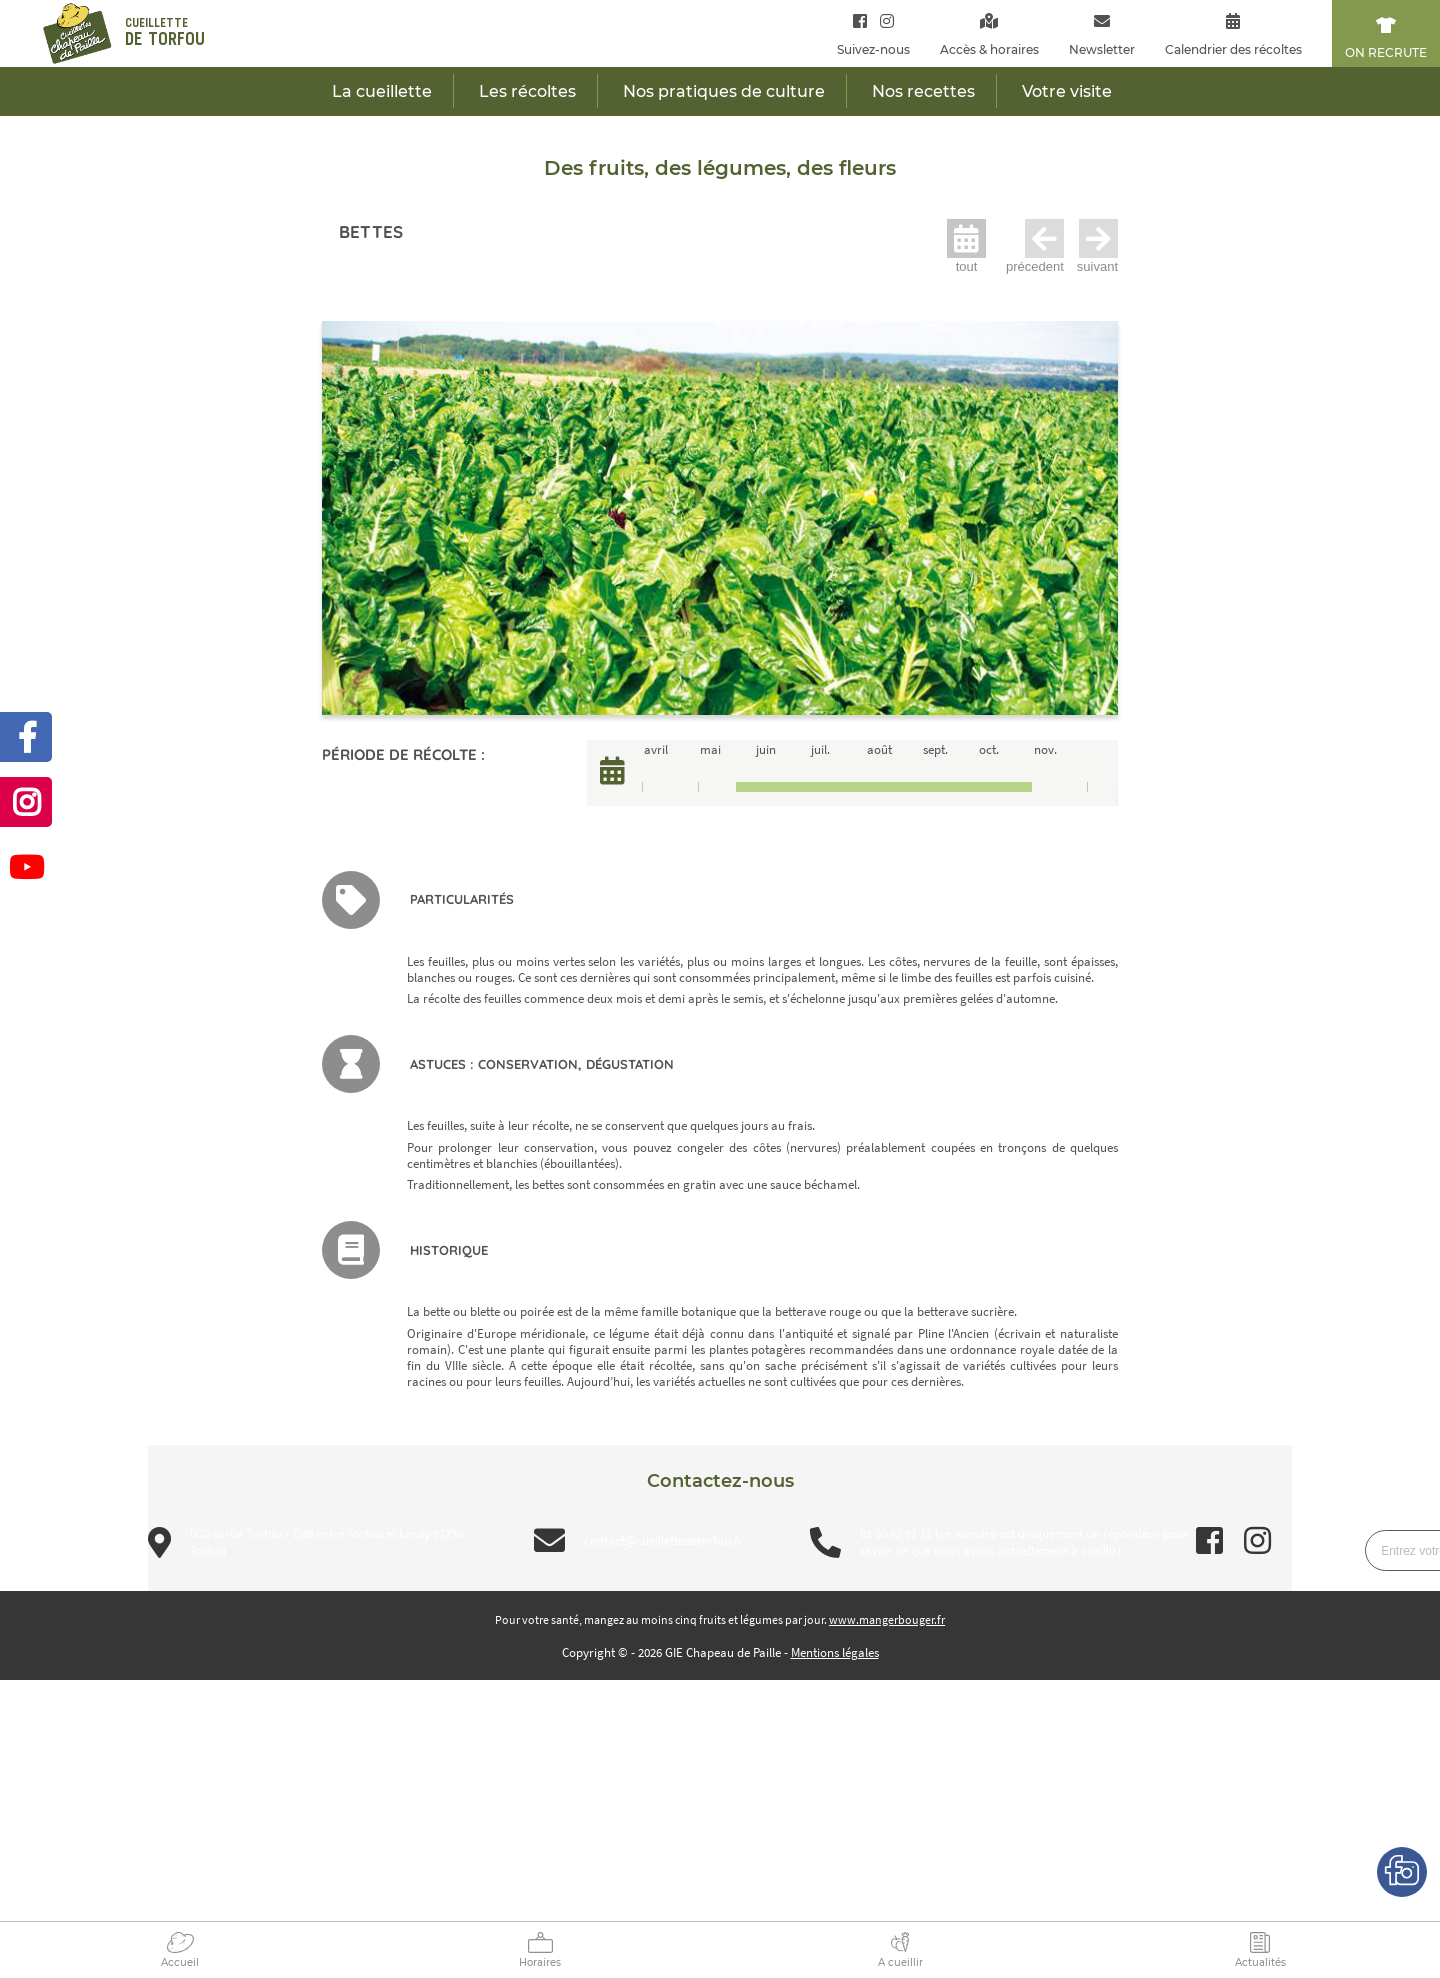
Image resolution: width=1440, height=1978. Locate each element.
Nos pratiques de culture (724, 91)
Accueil (180, 1962)
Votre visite (1067, 91)
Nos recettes (923, 91)
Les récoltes (527, 91)
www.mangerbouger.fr (887, 1619)
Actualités (1260, 1962)
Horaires (540, 1962)
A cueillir (900, 1962)
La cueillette (382, 91)
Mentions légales (835, 1652)
